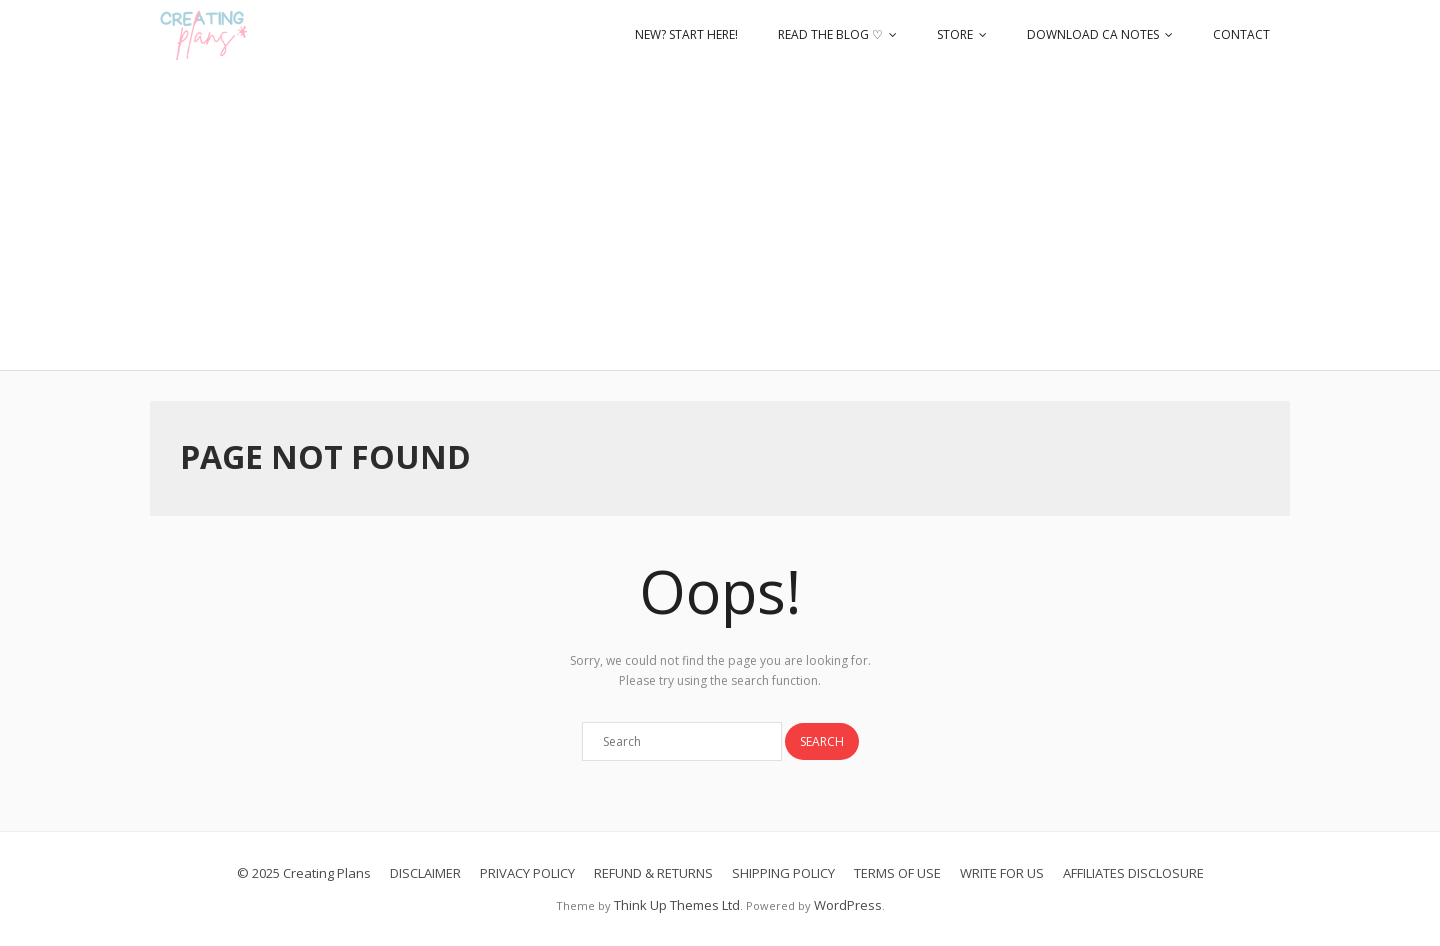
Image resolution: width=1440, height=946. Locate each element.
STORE (955, 34)
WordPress (848, 905)
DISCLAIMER (425, 873)
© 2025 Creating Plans (304, 873)
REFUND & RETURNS (653, 873)
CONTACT (1241, 34)
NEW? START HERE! (686, 34)
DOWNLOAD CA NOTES (1093, 34)
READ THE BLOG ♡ (830, 34)
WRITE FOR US (1002, 873)
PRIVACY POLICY (527, 873)
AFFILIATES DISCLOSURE (1133, 873)
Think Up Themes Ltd (677, 905)
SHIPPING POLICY (783, 873)
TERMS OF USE (897, 873)
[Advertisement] (720, 220)
